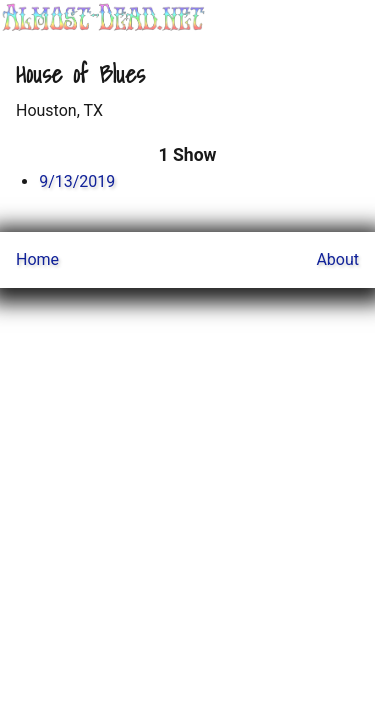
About (337, 259)
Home (37, 259)
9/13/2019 (77, 181)
